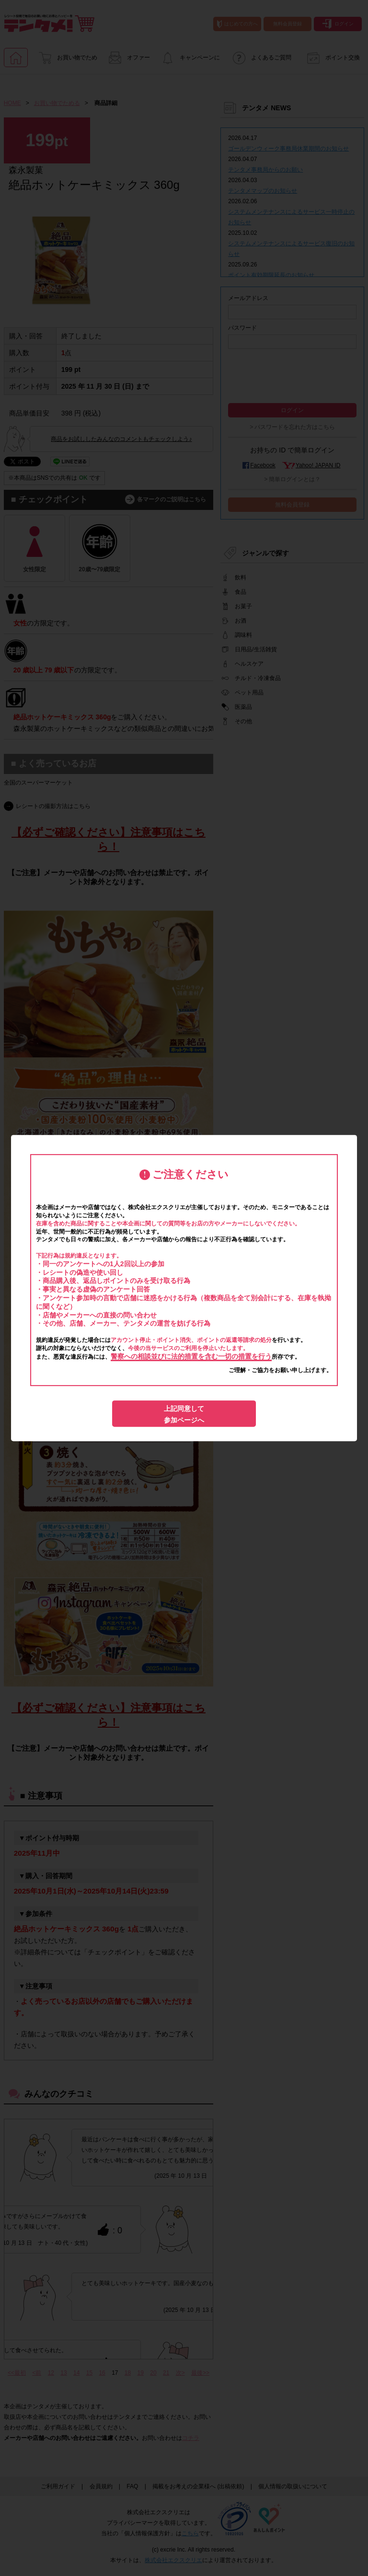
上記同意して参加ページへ (184, 1414)
